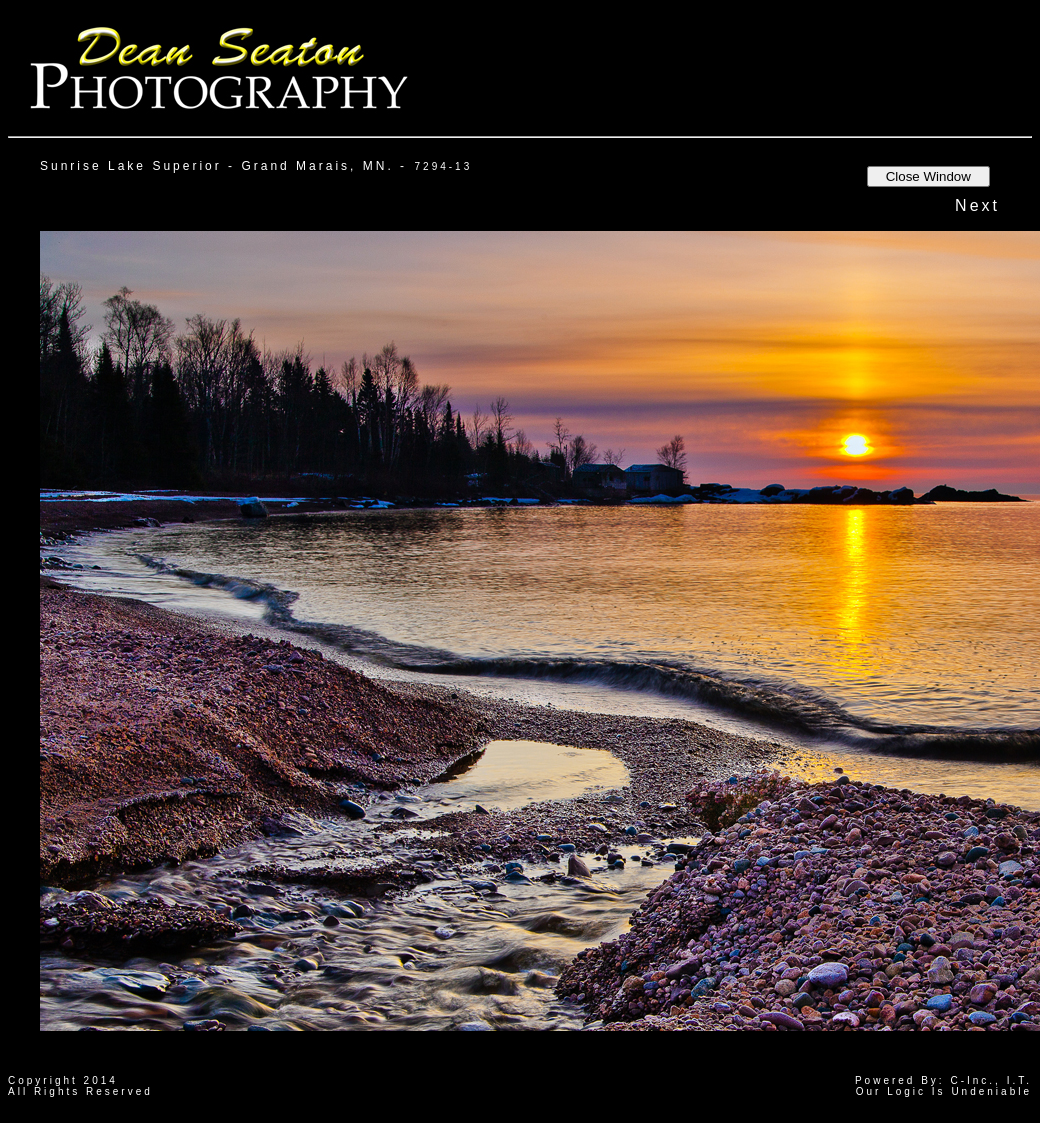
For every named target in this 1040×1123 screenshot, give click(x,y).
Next (977, 205)
